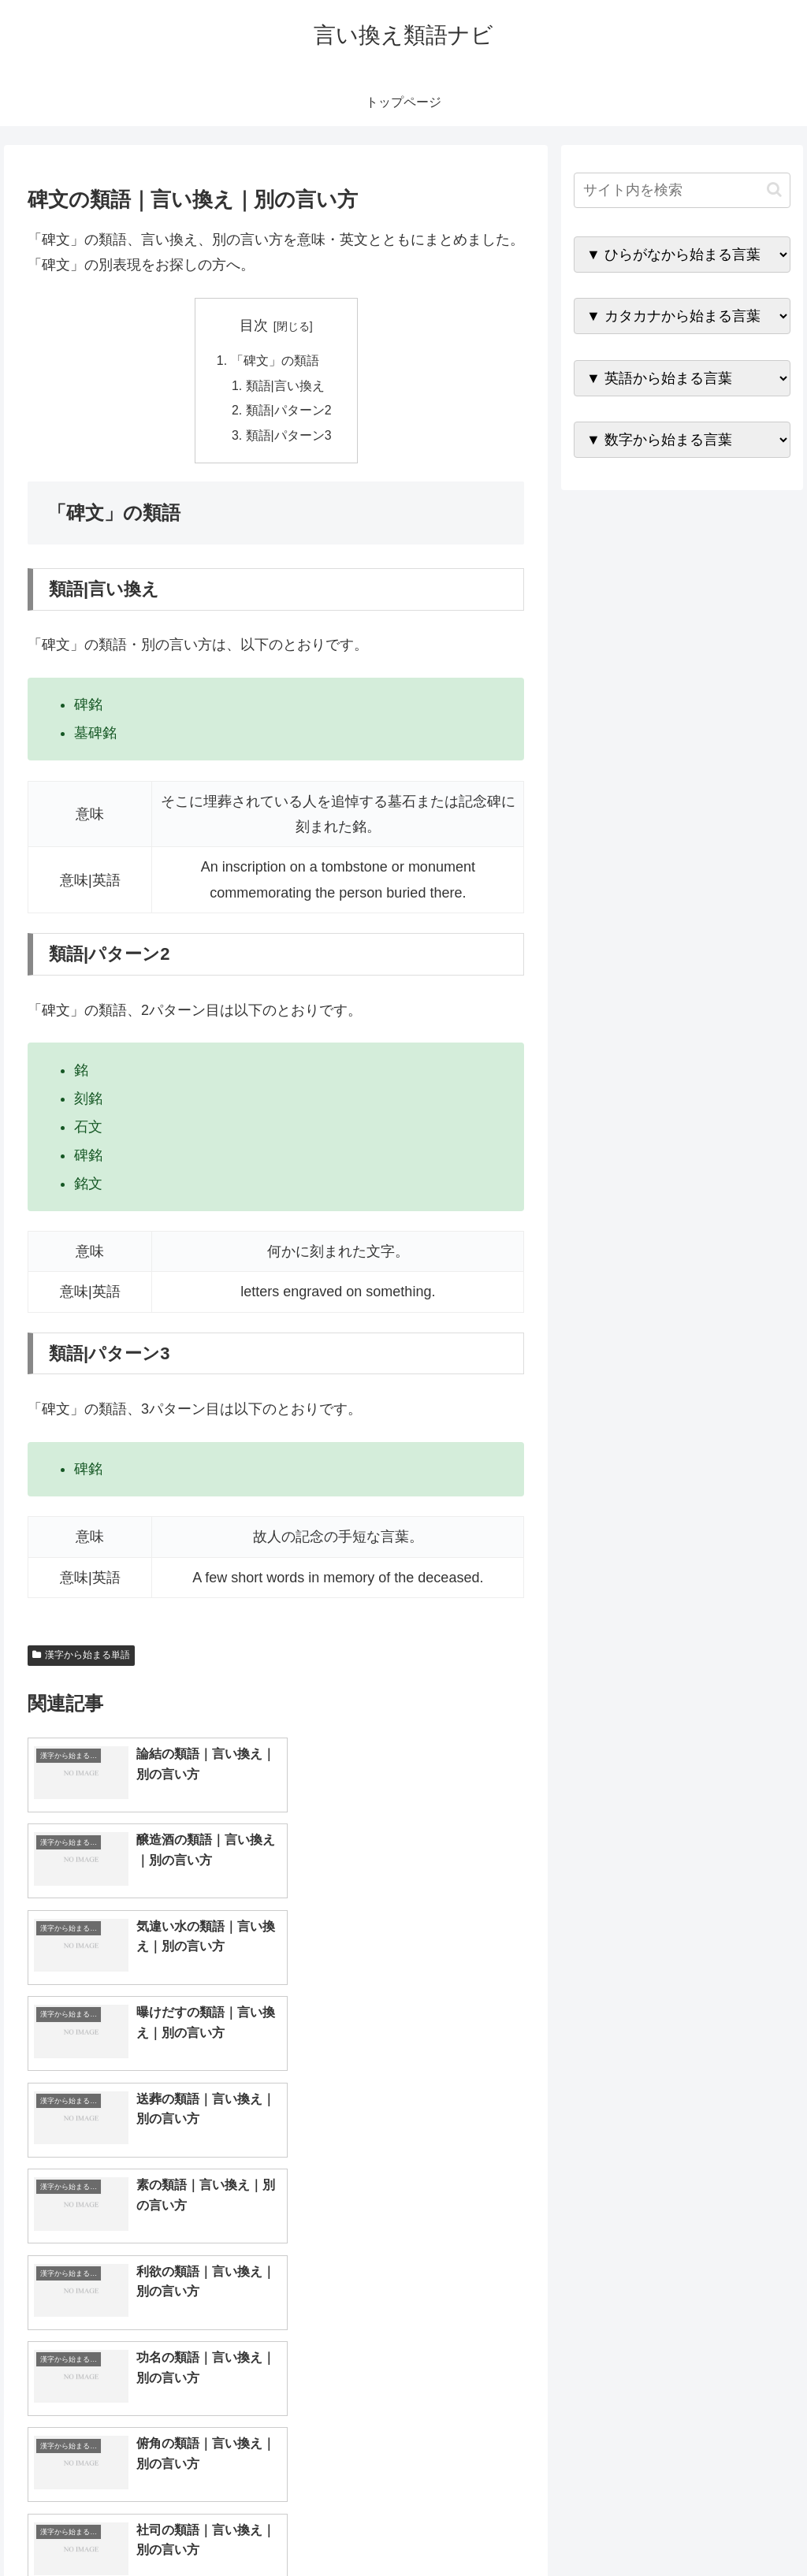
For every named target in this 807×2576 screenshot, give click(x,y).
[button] (774, 189)
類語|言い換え (285, 386)
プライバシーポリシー (737, 2527)
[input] (682, 190)
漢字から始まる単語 (81, 1657)
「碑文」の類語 (274, 361)
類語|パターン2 (289, 412)
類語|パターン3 (289, 437)
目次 (254, 325)
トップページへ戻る (615, 2527)
